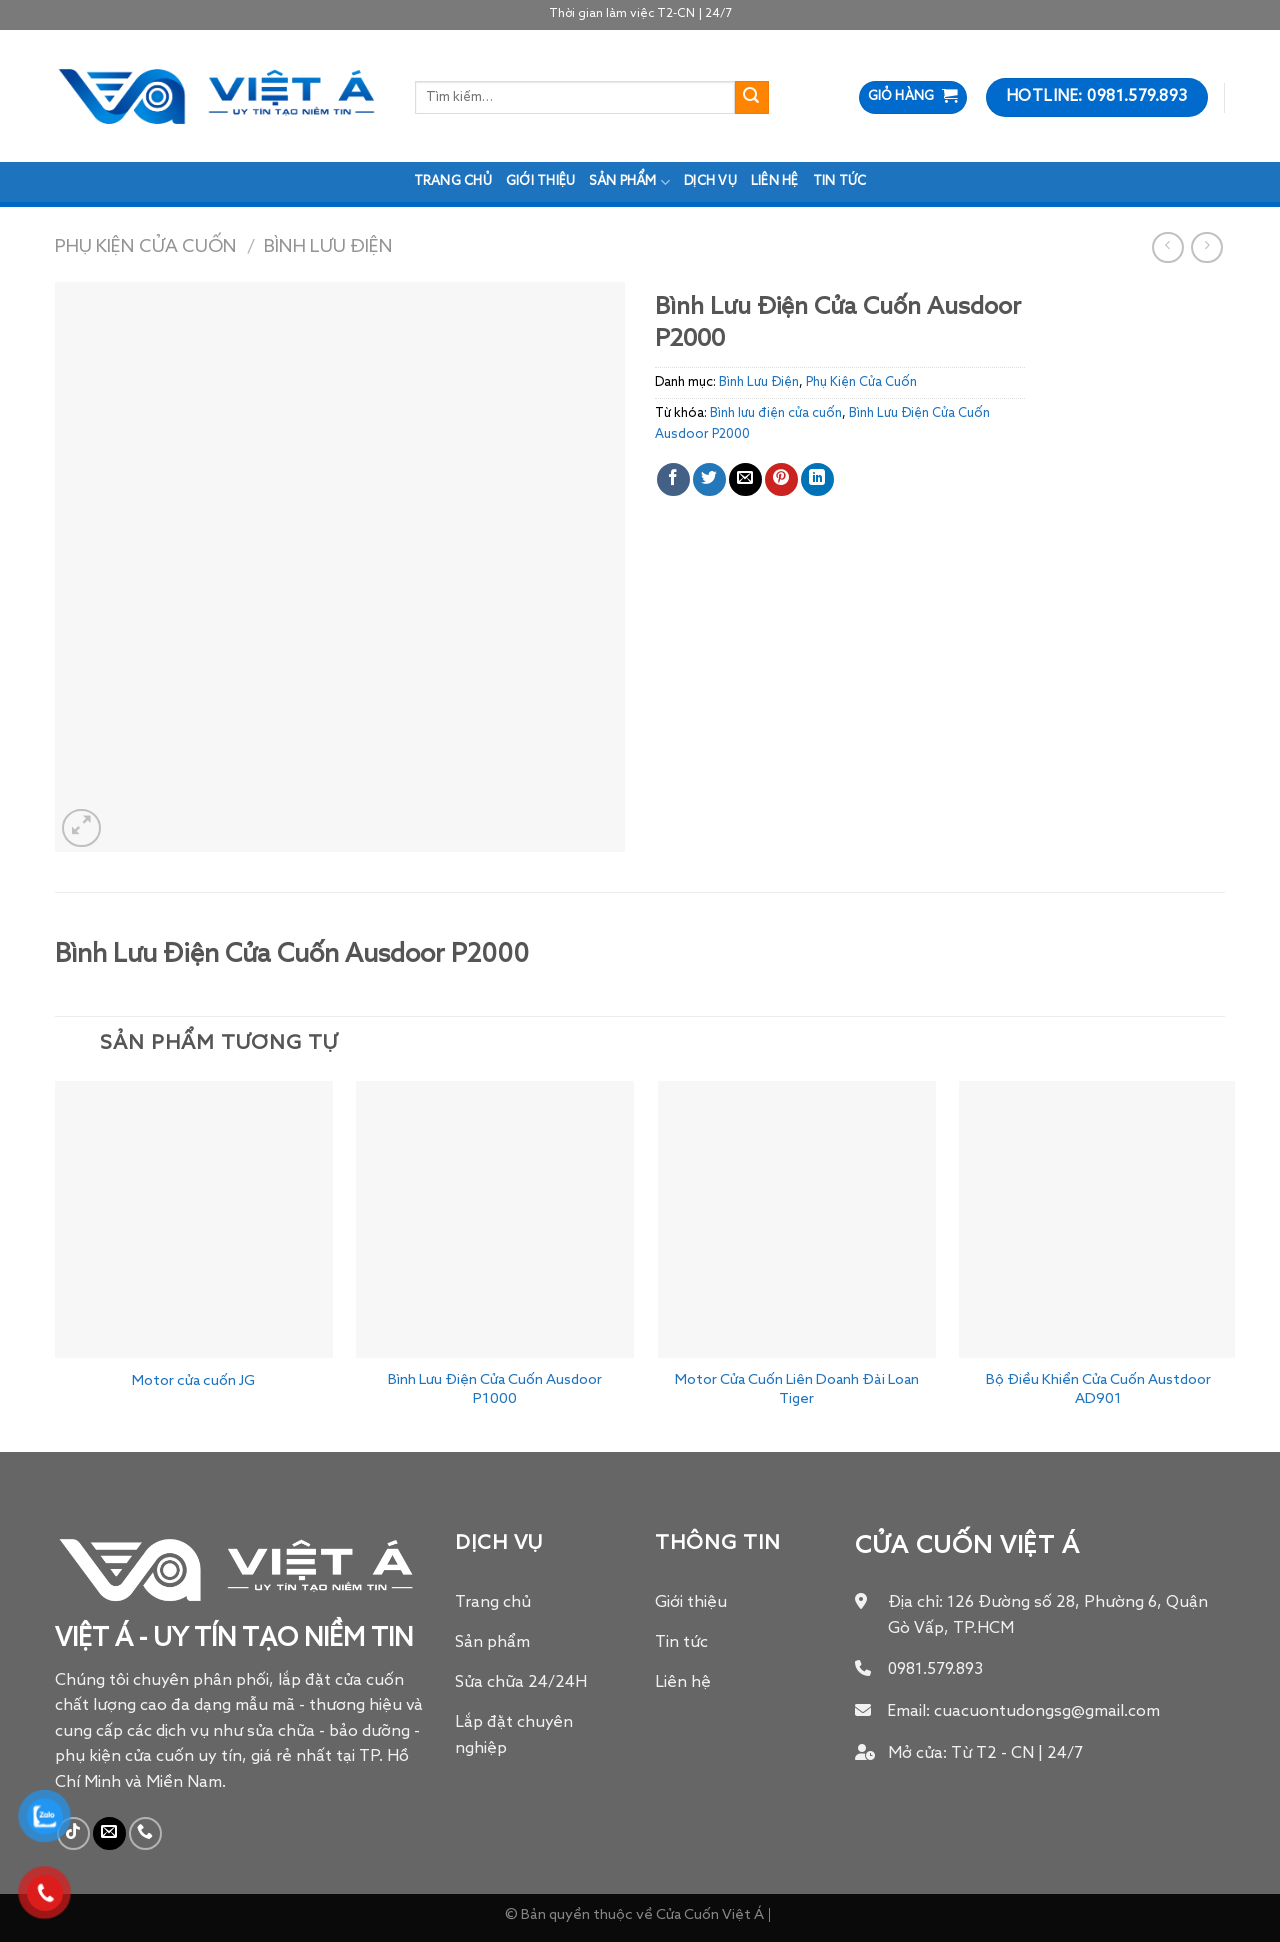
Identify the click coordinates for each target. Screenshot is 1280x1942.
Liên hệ (775, 181)
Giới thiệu (541, 181)
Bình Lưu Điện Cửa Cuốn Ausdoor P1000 (495, 1389)
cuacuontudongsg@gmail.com (1047, 1712)
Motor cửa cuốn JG (193, 1381)
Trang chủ (453, 181)
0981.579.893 (935, 1670)
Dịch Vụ (710, 181)
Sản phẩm (629, 182)
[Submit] (752, 98)
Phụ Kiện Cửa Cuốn (146, 247)
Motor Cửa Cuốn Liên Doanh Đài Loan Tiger (797, 1389)
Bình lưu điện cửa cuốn (776, 413)
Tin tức (840, 181)
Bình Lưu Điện (328, 247)
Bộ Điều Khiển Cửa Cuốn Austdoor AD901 (1098, 1389)
